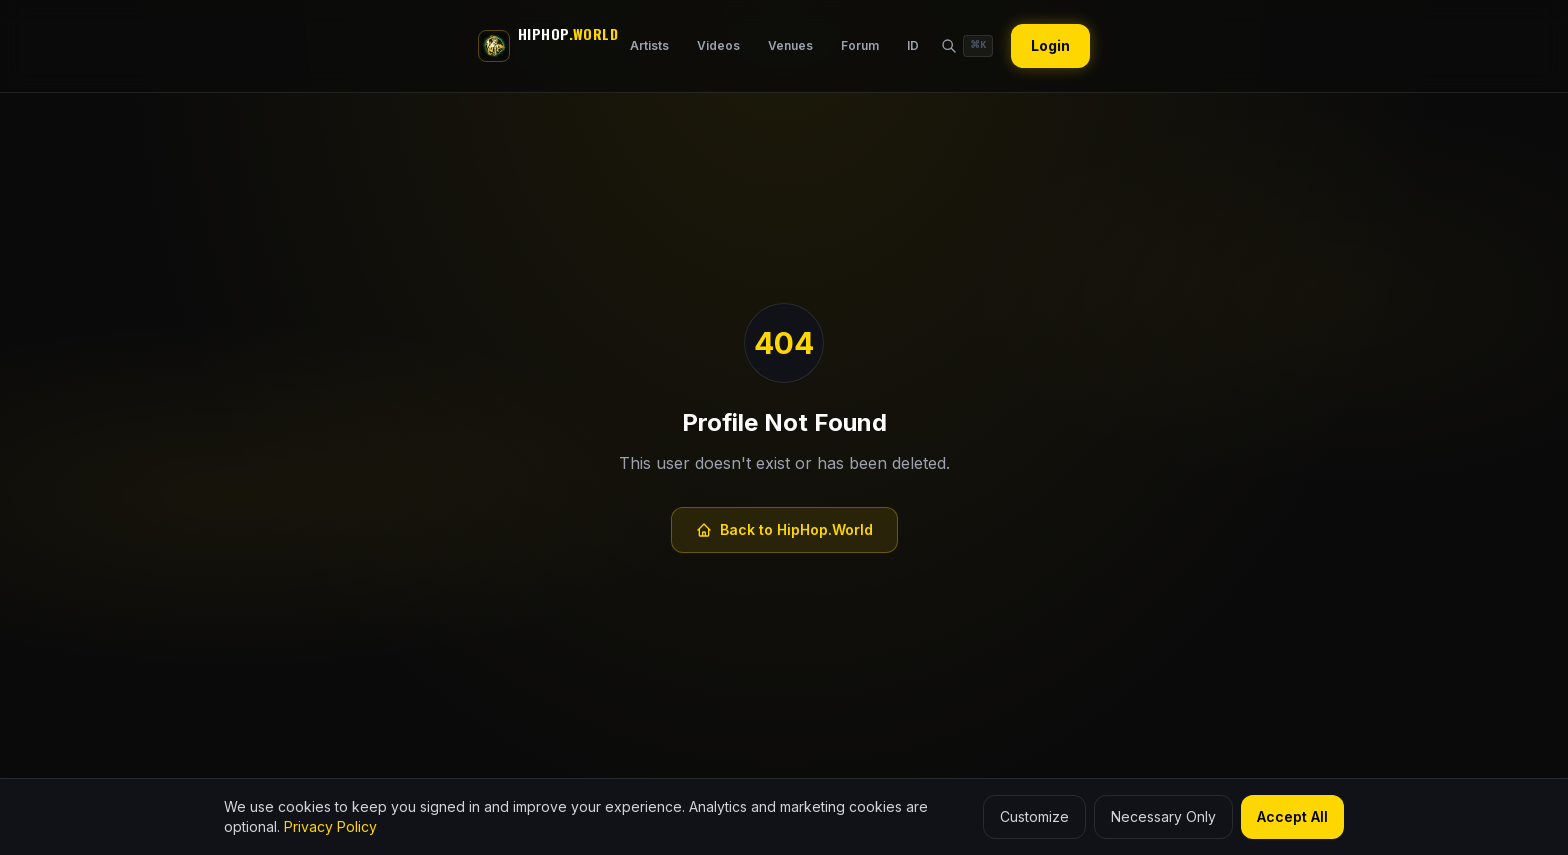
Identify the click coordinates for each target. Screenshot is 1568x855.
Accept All (1292, 816)
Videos (718, 45)
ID (913, 45)
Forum (860, 45)
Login (1050, 45)
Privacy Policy (330, 826)
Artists (649, 45)
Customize (1034, 816)
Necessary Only (1163, 816)
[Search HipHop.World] (967, 46)
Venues (790, 45)
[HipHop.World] (494, 46)
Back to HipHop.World (784, 529)
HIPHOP (568, 34)
